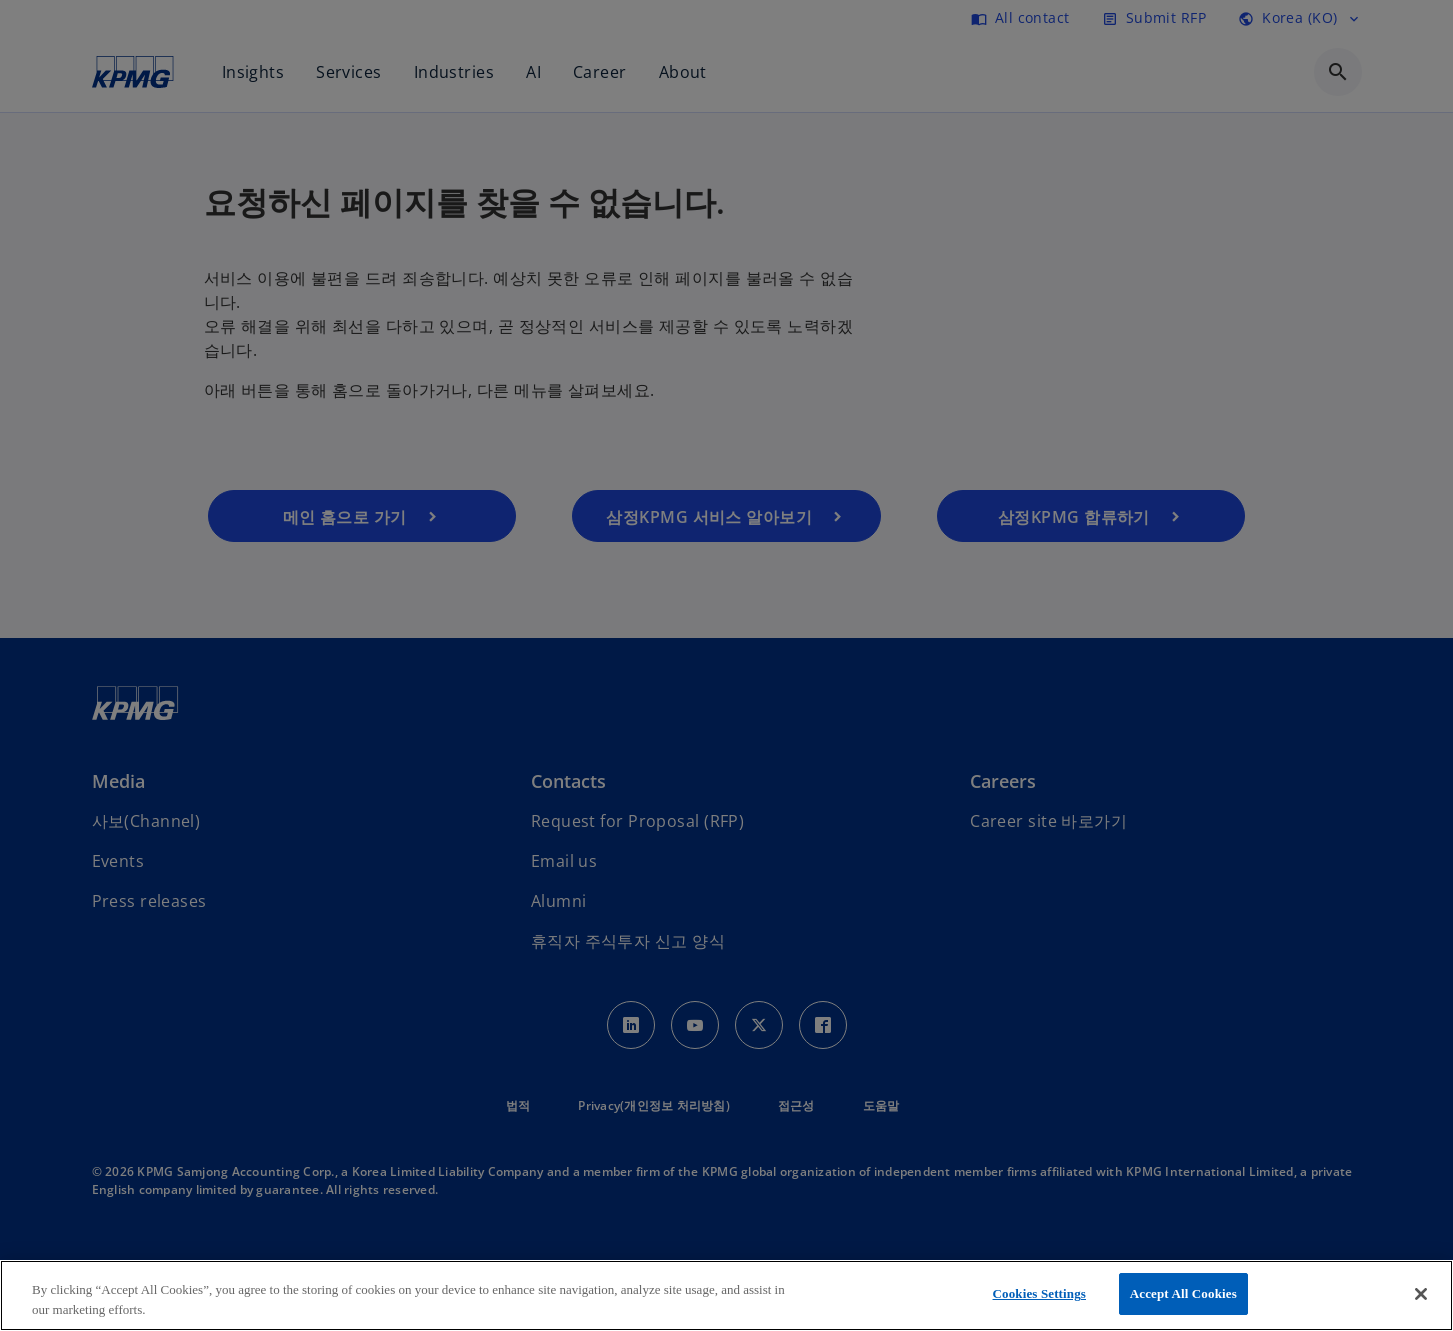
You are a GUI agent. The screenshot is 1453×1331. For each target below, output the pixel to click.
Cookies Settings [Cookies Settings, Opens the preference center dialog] (1039, 1293)
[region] (726, 1295)
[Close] (1421, 1294)
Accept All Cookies (1183, 1293)
